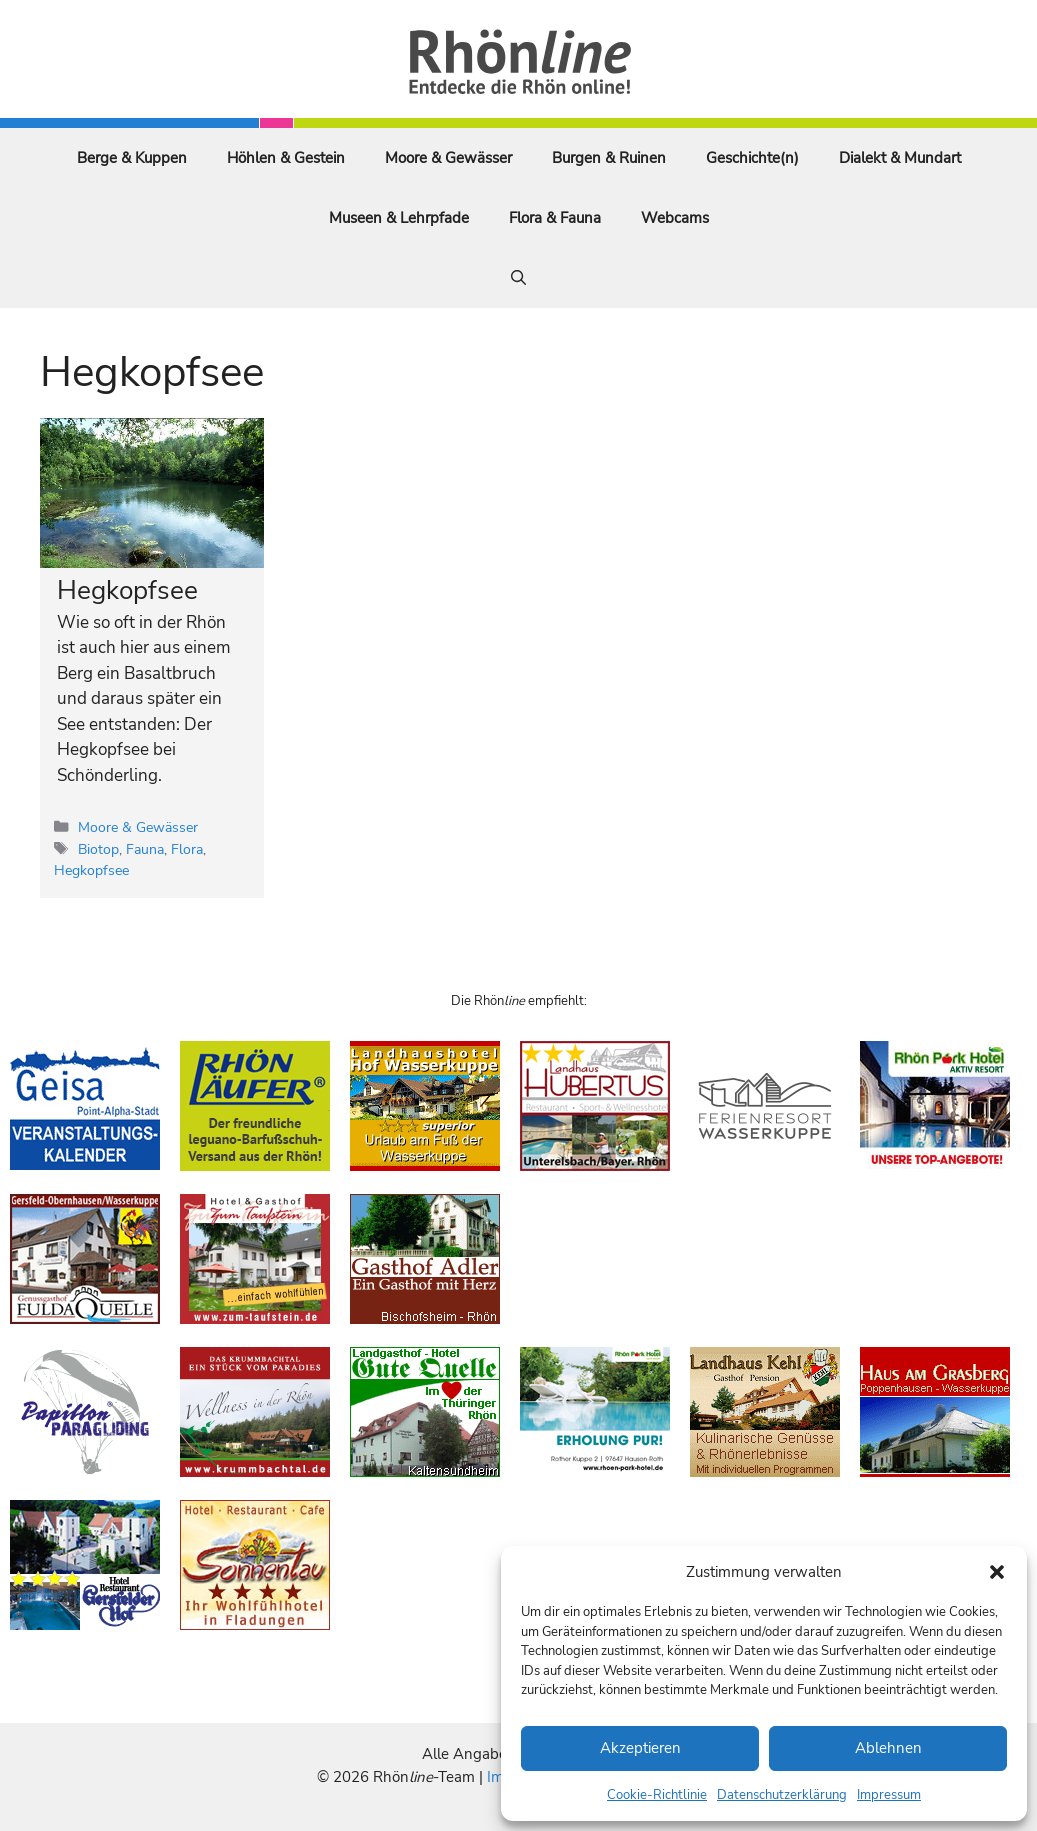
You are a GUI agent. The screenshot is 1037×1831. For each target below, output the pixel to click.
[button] (997, 1572)
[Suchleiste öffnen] (518, 278)
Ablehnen (888, 1748)
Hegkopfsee (127, 590)
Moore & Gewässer (448, 158)
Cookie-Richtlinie (657, 1795)
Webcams (675, 218)
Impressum (889, 1795)
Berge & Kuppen (132, 158)
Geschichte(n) (752, 158)
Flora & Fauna (555, 218)
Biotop (98, 849)
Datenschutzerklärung (782, 1795)
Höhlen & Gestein (286, 158)
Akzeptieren (640, 1748)
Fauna (145, 849)
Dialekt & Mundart (900, 158)
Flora (187, 849)
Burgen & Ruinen (609, 158)
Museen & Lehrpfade (399, 218)
